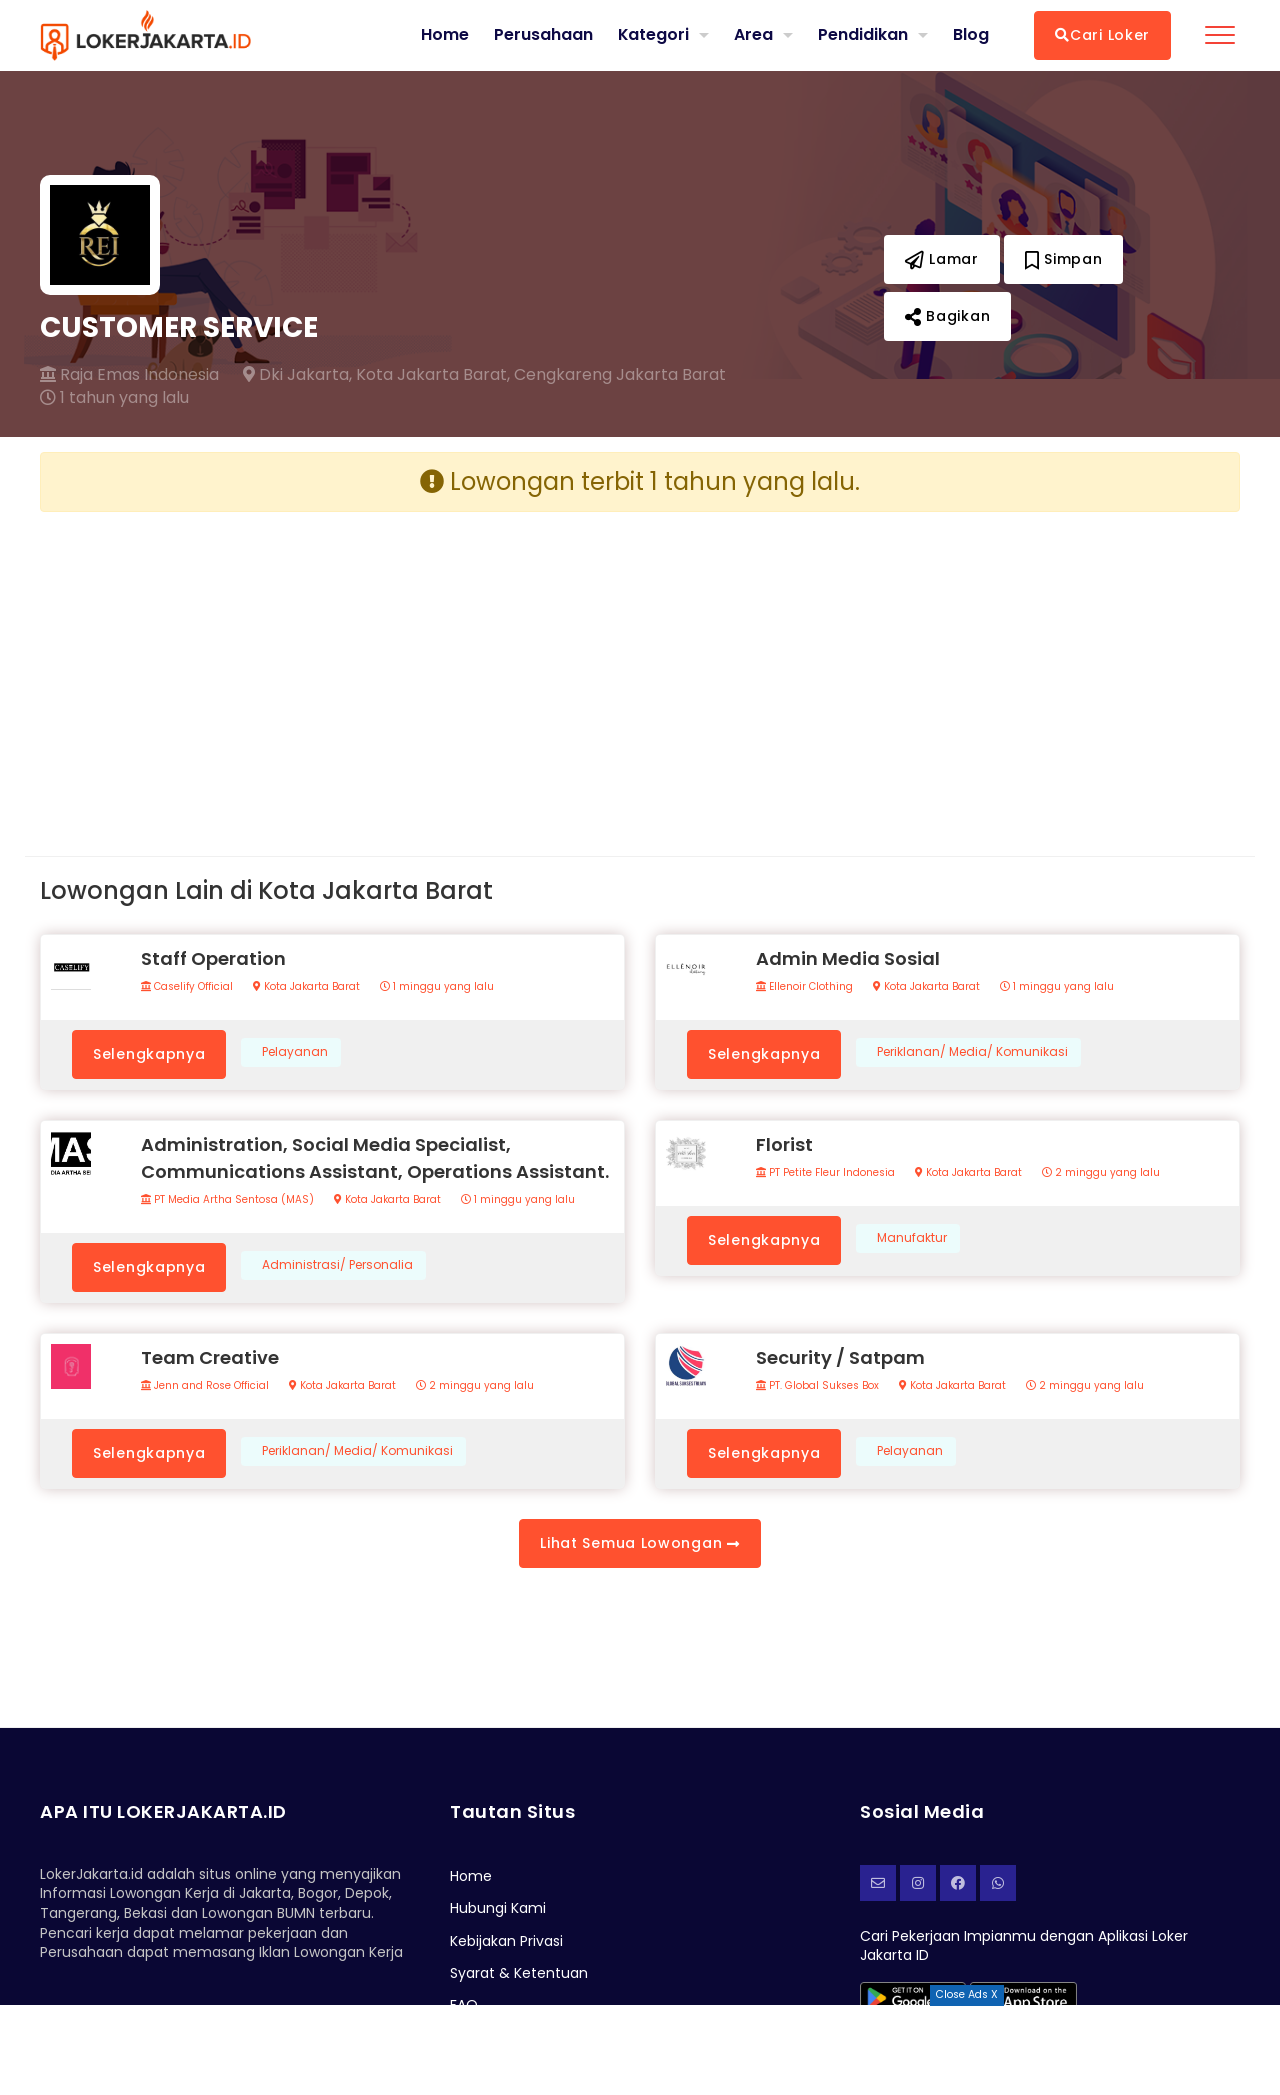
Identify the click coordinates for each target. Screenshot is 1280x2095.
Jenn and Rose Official (205, 1386)
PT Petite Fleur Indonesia (825, 1173)
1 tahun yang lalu (114, 398)
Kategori (653, 34)
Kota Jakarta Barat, (433, 375)
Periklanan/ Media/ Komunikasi (972, 1052)
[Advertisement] (332, 668)
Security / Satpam (840, 1357)
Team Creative (210, 1357)
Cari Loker (1102, 35)
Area (753, 34)
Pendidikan (863, 34)
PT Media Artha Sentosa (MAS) (227, 1200)
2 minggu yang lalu (1101, 1173)
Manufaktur (912, 1238)
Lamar (942, 259)
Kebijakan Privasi (506, 1941)
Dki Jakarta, (297, 375)
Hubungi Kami (498, 1908)
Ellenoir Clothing (804, 987)
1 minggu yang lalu (437, 987)
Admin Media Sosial (848, 958)
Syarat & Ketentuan (519, 1973)
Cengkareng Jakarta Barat (620, 375)
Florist (784, 1144)
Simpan (1064, 259)
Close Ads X (967, 1994)
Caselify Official (187, 987)
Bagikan (947, 316)
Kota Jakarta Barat (306, 987)
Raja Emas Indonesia (129, 375)
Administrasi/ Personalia (337, 1265)
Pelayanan (295, 1052)
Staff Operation (213, 958)
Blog (971, 35)
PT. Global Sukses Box (817, 1386)
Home (444, 35)
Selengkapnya (149, 1054)
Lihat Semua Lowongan (639, 1543)
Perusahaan (542, 35)
